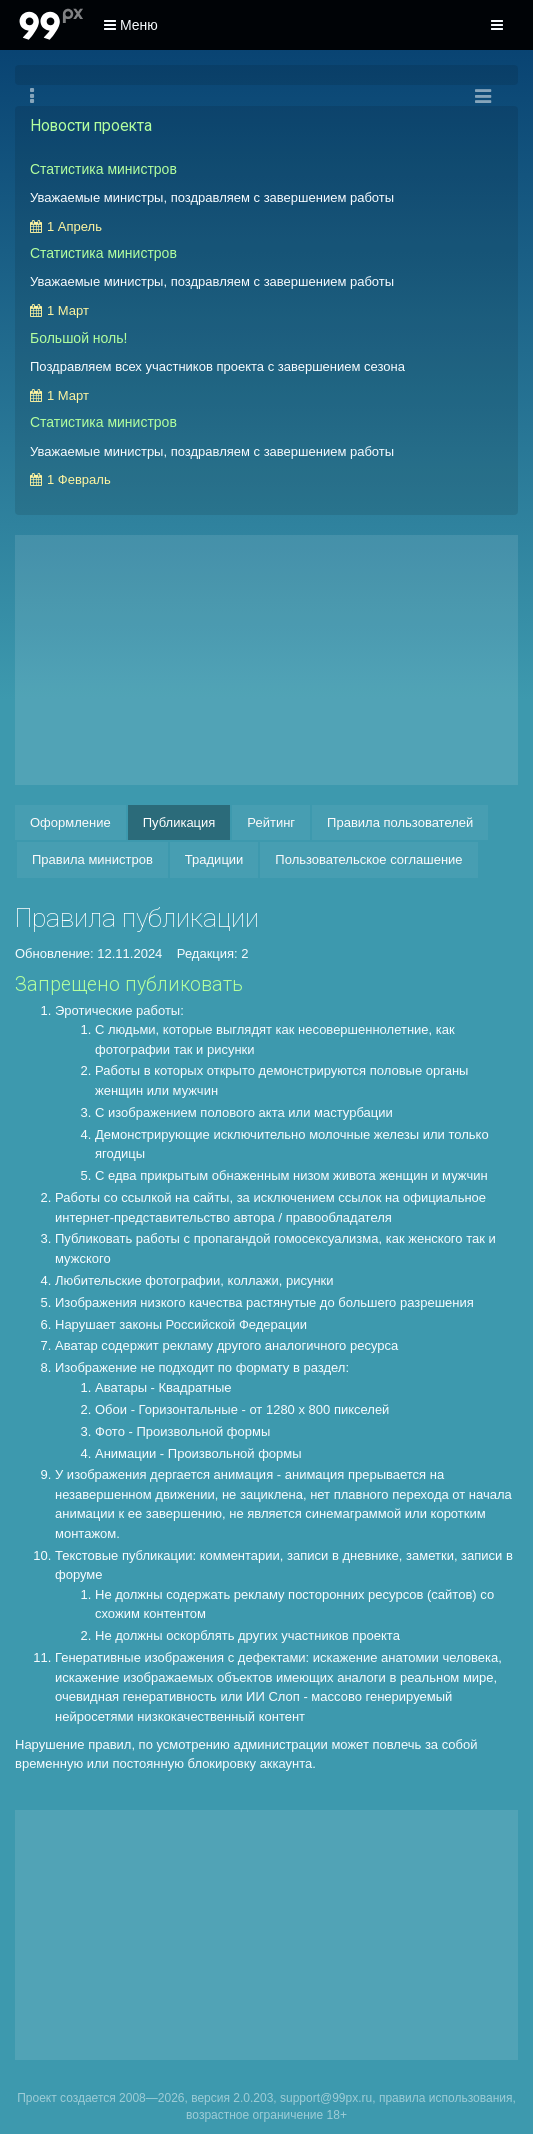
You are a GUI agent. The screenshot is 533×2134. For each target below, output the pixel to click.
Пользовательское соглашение (368, 859)
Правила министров (92, 859)
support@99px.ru (326, 2098)
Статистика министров (103, 169)
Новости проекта (91, 126)
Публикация (179, 822)
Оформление (70, 822)
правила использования (446, 2098)
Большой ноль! (78, 338)
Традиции (214, 859)
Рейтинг (271, 822)
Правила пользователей (400, 822)
